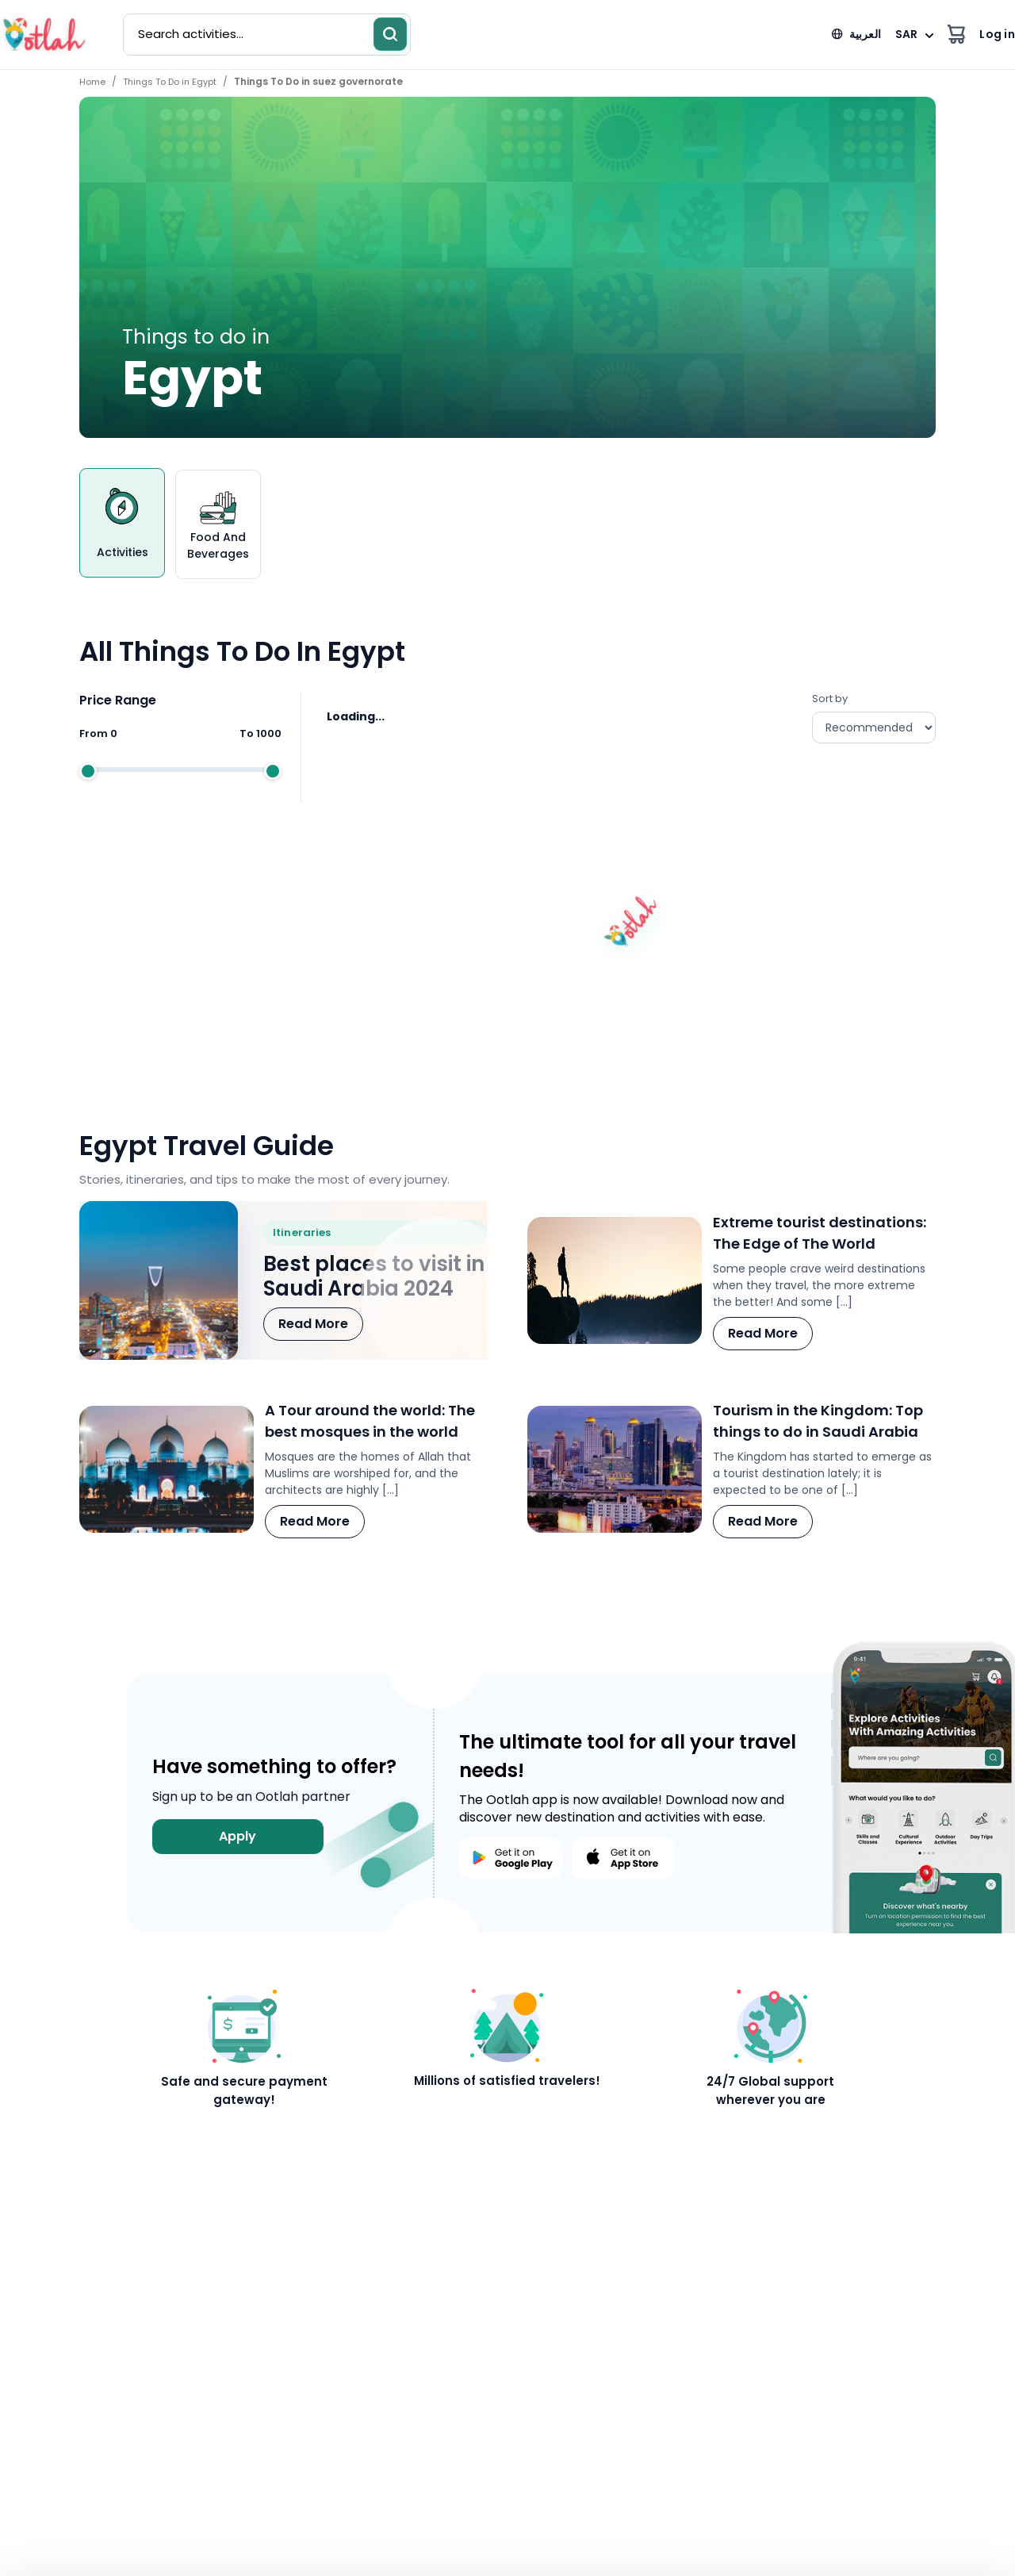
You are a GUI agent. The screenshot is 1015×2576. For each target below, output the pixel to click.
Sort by (874, 717)
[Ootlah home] (43, 34)
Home (92, 81)
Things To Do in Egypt (169, 81)
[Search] (390, 34)
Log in (997, 34)
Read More (313, 1324)
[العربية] (856, 34)
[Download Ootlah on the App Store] (623, 1858)
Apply (237, 1836)
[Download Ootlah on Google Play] (510, 1858)
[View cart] (956, 34)
